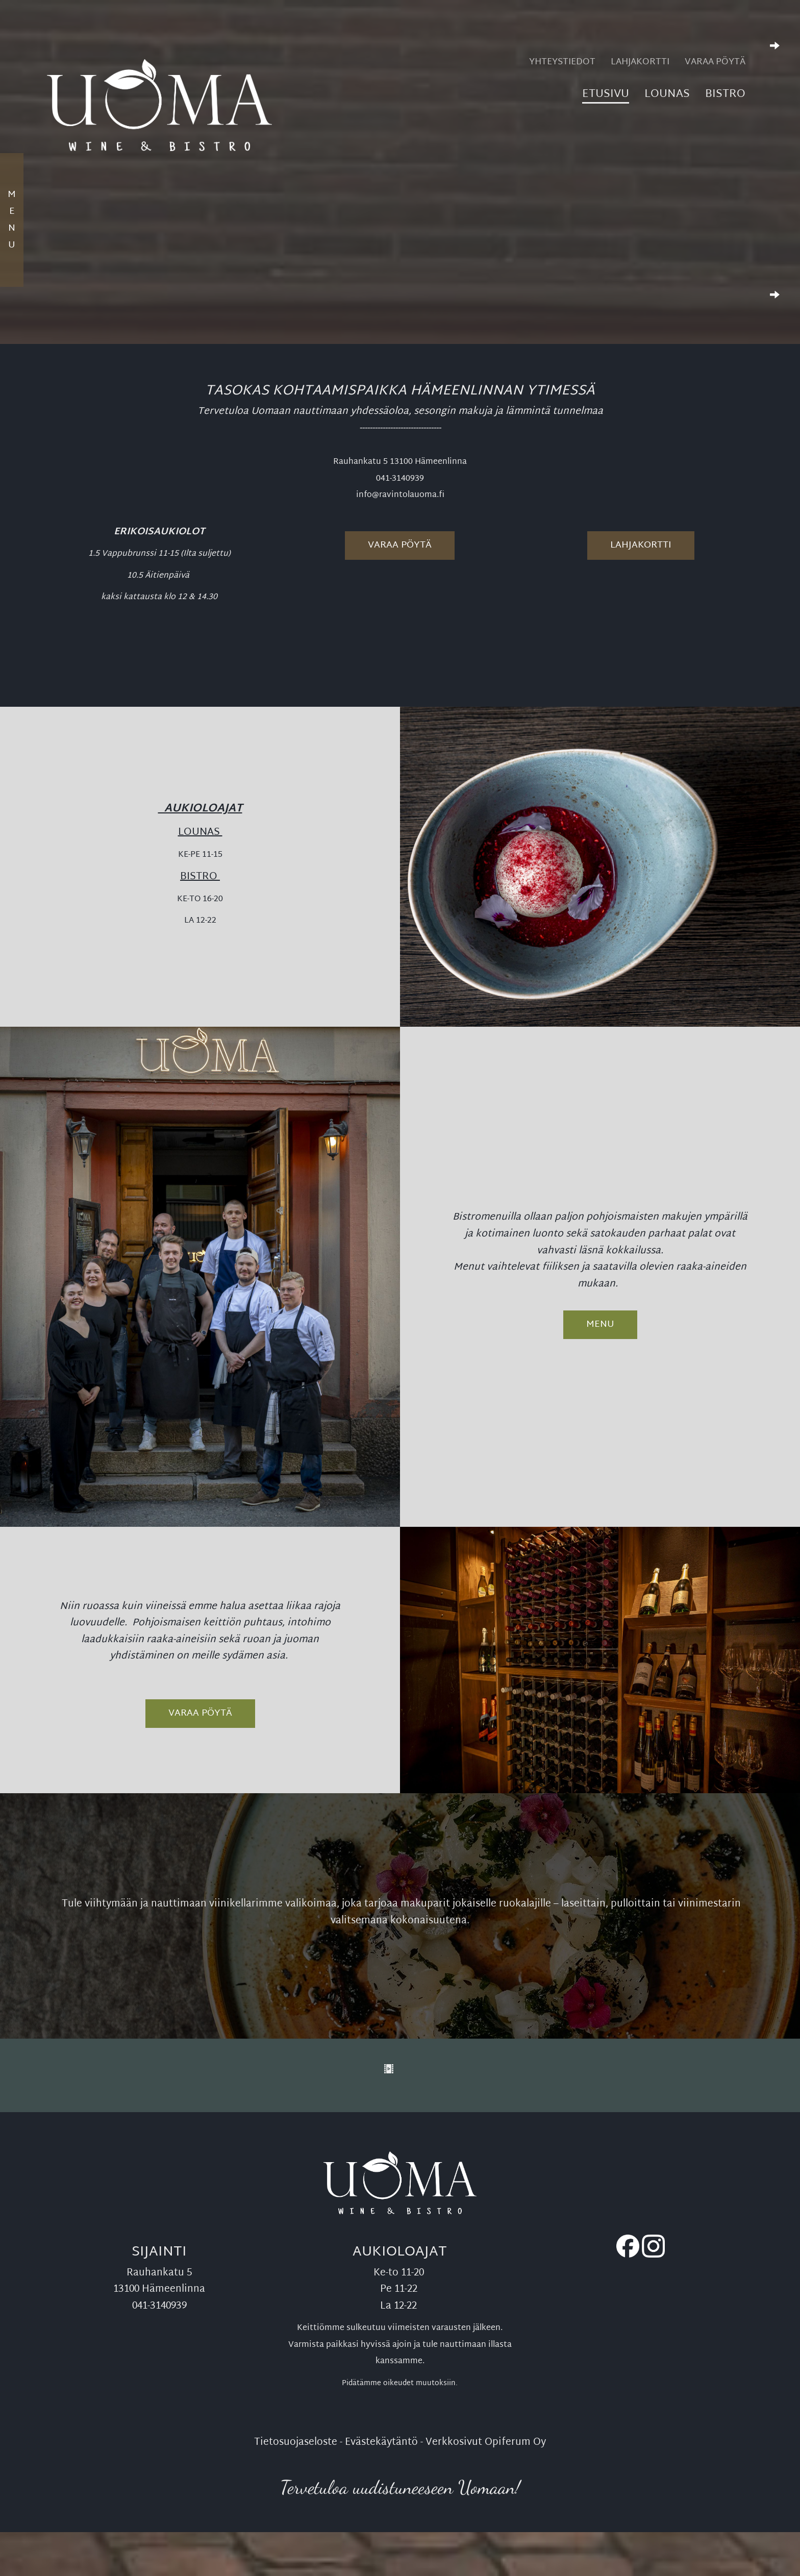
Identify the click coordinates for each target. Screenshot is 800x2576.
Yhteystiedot (562, 62)
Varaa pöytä (715, 62)
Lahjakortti (640, 62)
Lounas (667, 96)
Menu (600, 1324)
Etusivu (605, 96)
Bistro (725, 96)
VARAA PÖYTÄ (200, 1713)
